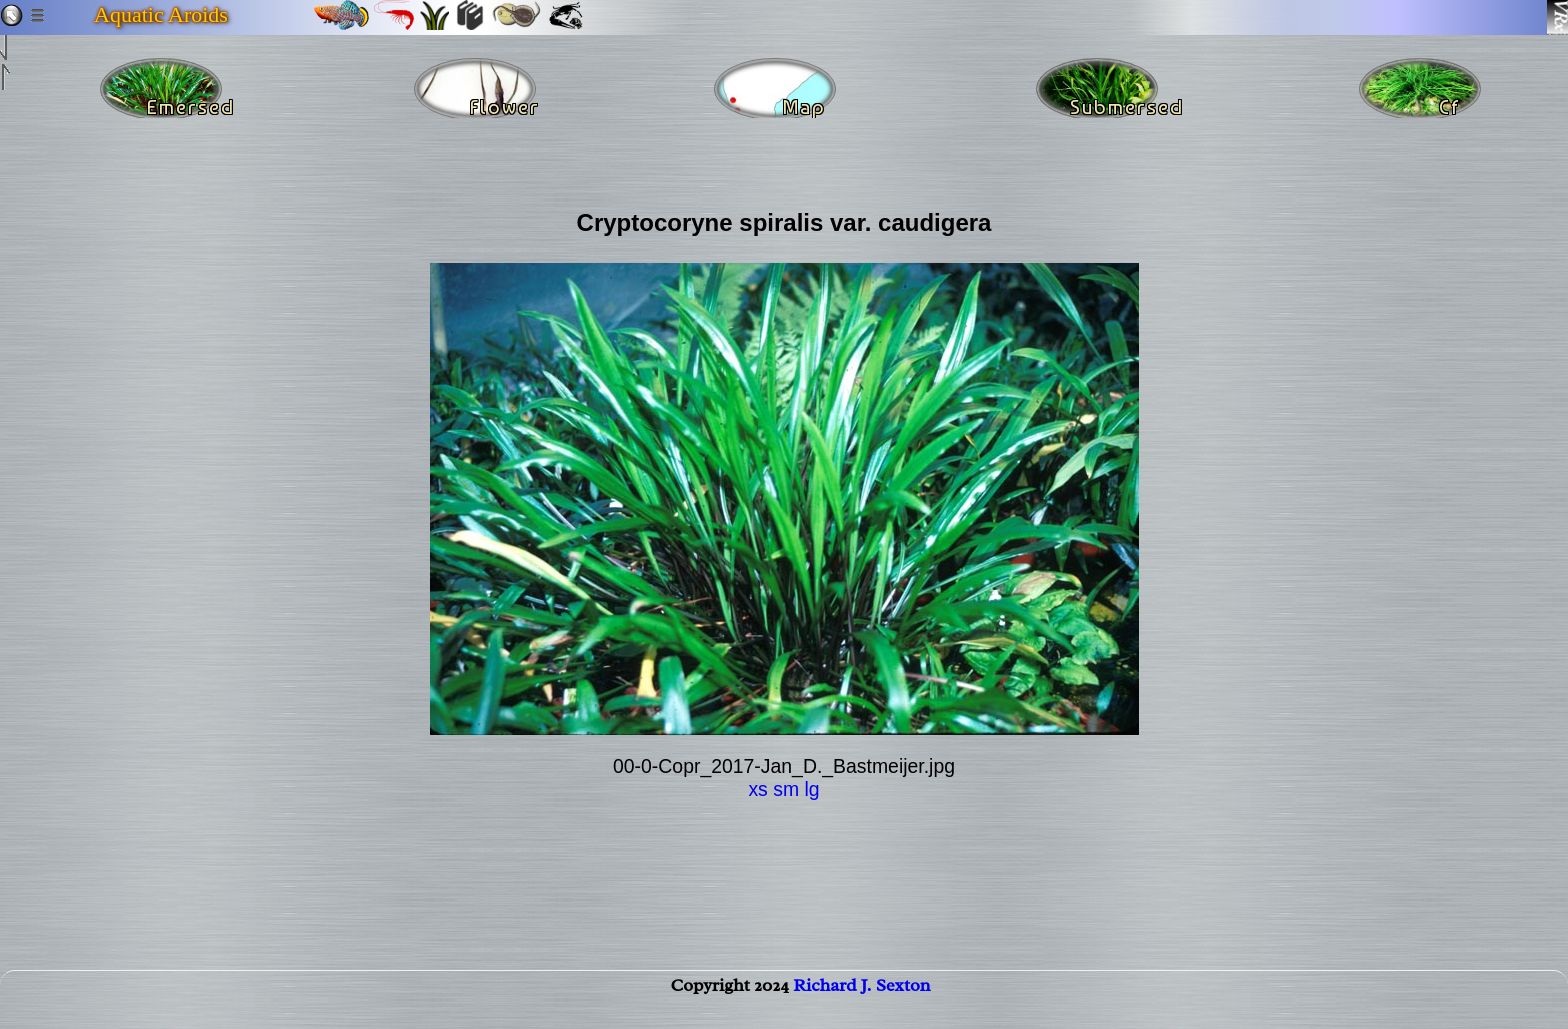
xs (757, 789)
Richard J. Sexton (861, 1005)
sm (786, 789)
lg (811, 789)
